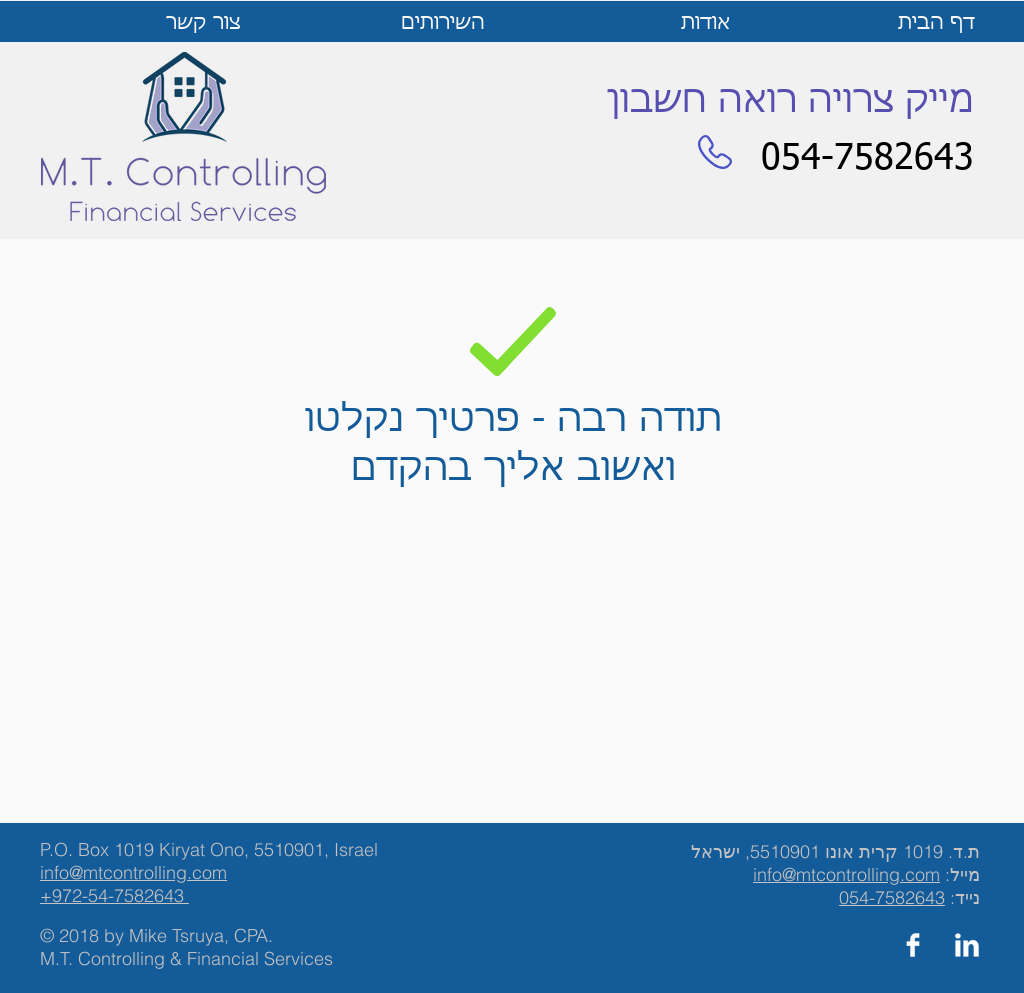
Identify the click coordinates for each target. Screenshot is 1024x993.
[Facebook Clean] (913, 945)
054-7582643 (892, 897)
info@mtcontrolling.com (846, 874)
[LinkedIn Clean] (967, 945)
